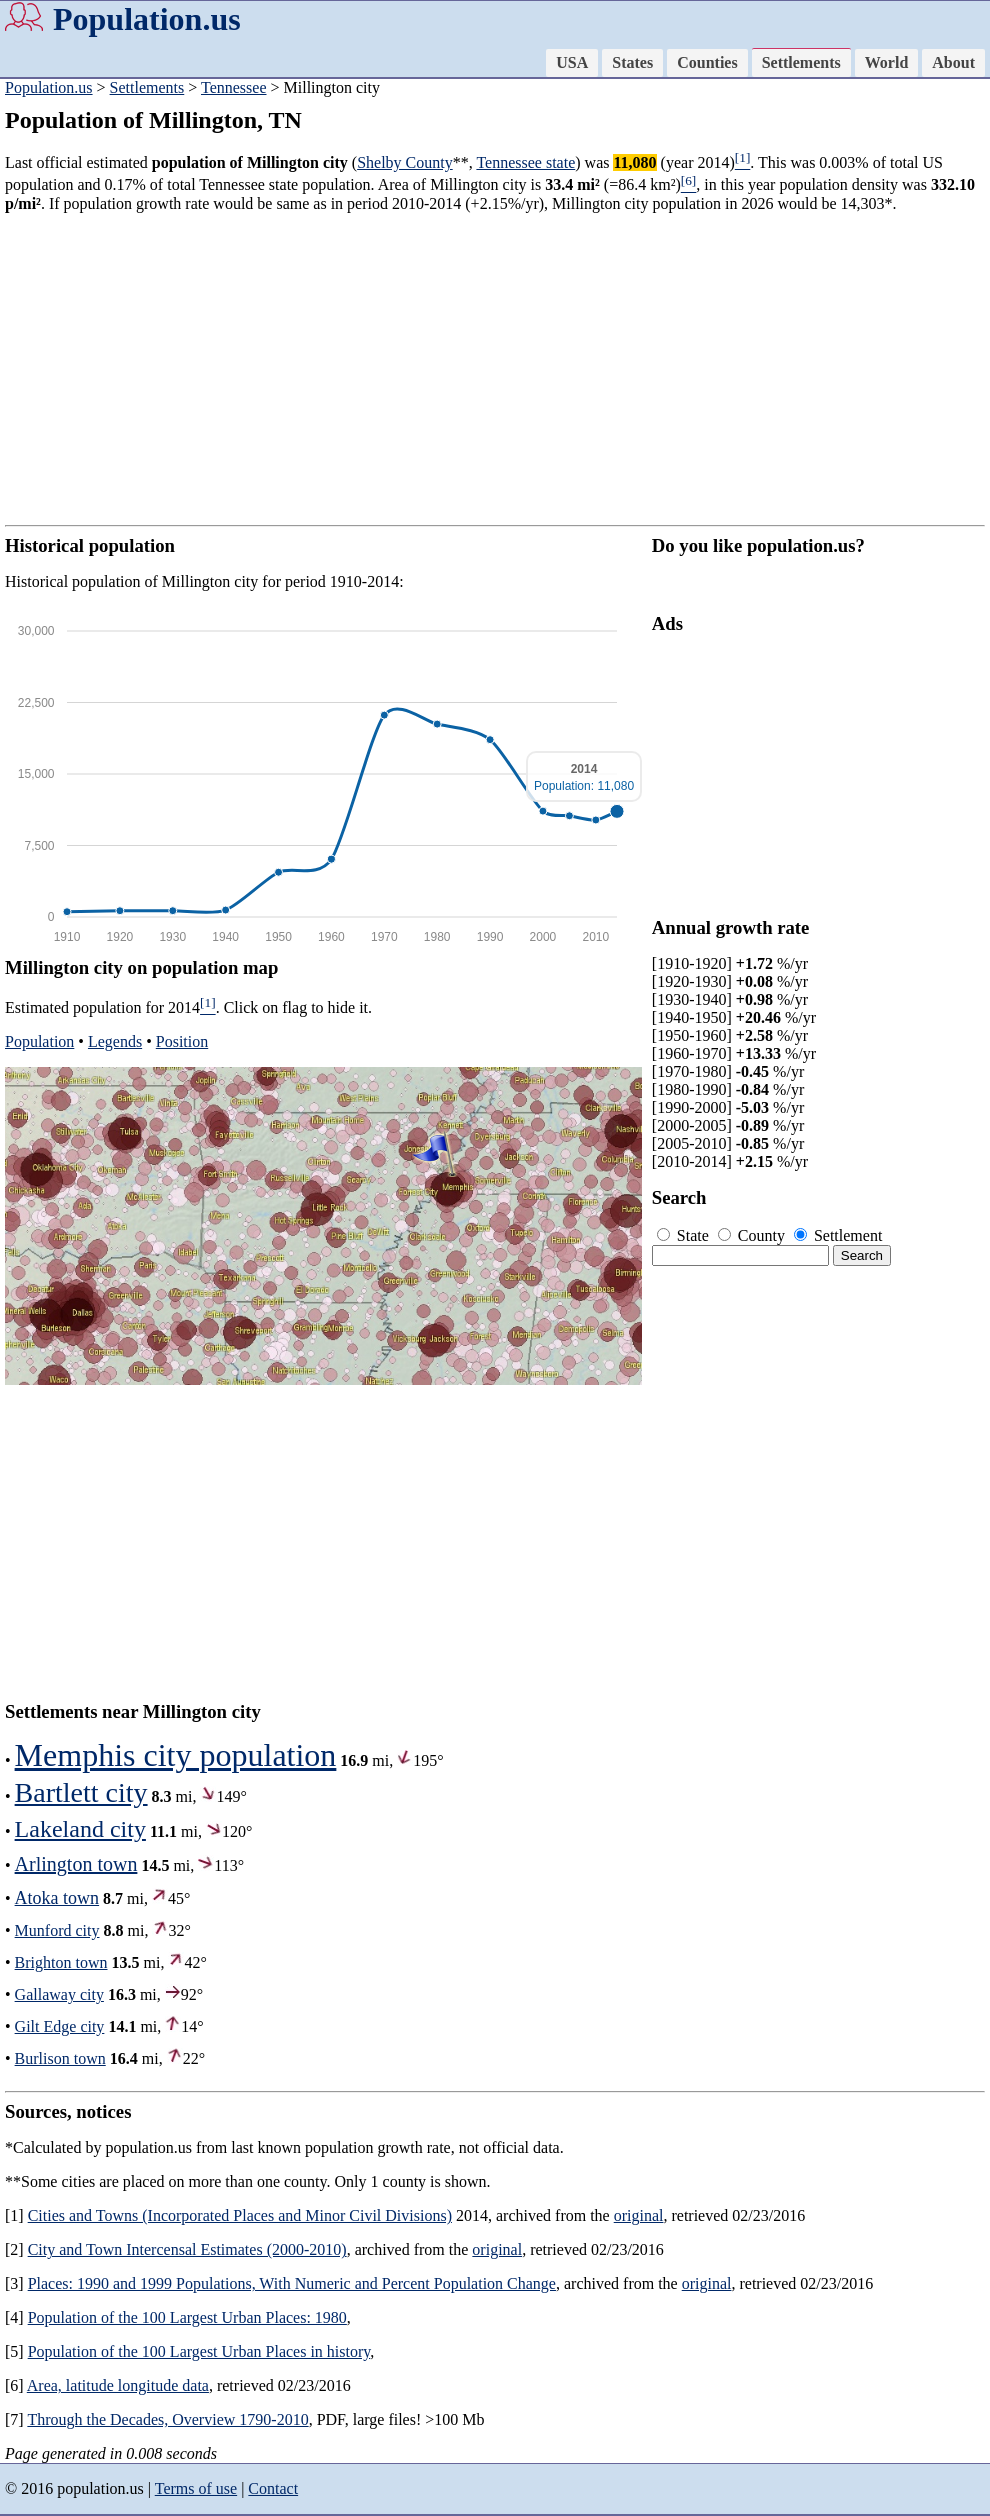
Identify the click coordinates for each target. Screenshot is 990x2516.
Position (182, 1041)
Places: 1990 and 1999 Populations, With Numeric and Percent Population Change (292, 2283)
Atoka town (57, 1898)
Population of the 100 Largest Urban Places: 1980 (187, 2317)
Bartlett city (81, 1792)
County (753, 1235)
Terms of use (196, 2488)
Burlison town (60, 2058)
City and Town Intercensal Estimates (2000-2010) (187, 2249)
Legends (115, 1041)
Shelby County (405, 162)
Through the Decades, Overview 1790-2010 (167, 2419)
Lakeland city (80, 1829)
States (632, 62)
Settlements (801, 62)
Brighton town (61, 1962)
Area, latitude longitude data (118, 2385)
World (887, 62)
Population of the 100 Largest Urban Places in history (199, 2351)
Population (39, 1041)
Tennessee (234, 87)
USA (572, 62)
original (639, 2215)
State (685, 1235)
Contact (273, 2488)
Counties (707, 62)
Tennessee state (525, 162)
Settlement (838, 1235)
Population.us (147, 19)
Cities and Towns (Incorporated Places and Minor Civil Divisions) (240, 2215)
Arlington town (76, 1864)
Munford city (57, 1930)
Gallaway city (59, 1994)
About (953, 62)
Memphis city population (176, 1755)
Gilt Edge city (60, 2026)
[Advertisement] (495, 369)
